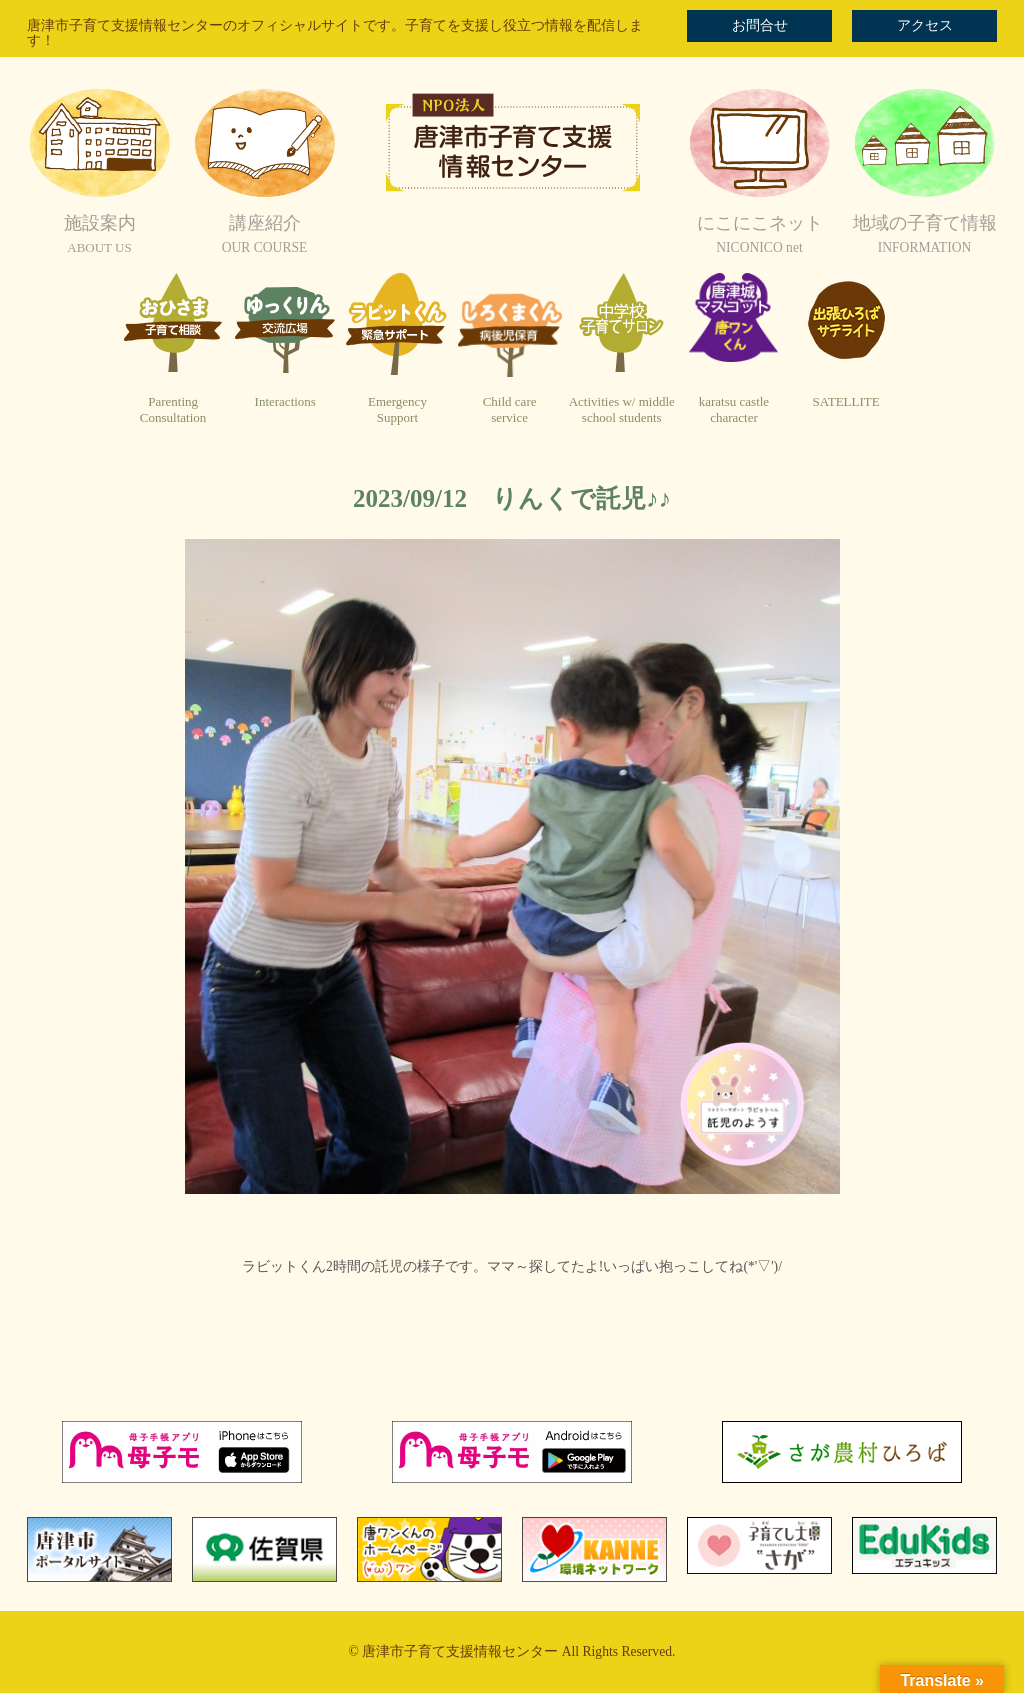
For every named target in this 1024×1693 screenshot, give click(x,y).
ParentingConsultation (173, 409)
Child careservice (510, 409)
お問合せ (760, 25)
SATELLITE (846, 401)
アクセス (925, 25)
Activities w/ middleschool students (622, 409)
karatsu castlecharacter (734, 409)
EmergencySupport (397, 409)
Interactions (285, 401)
